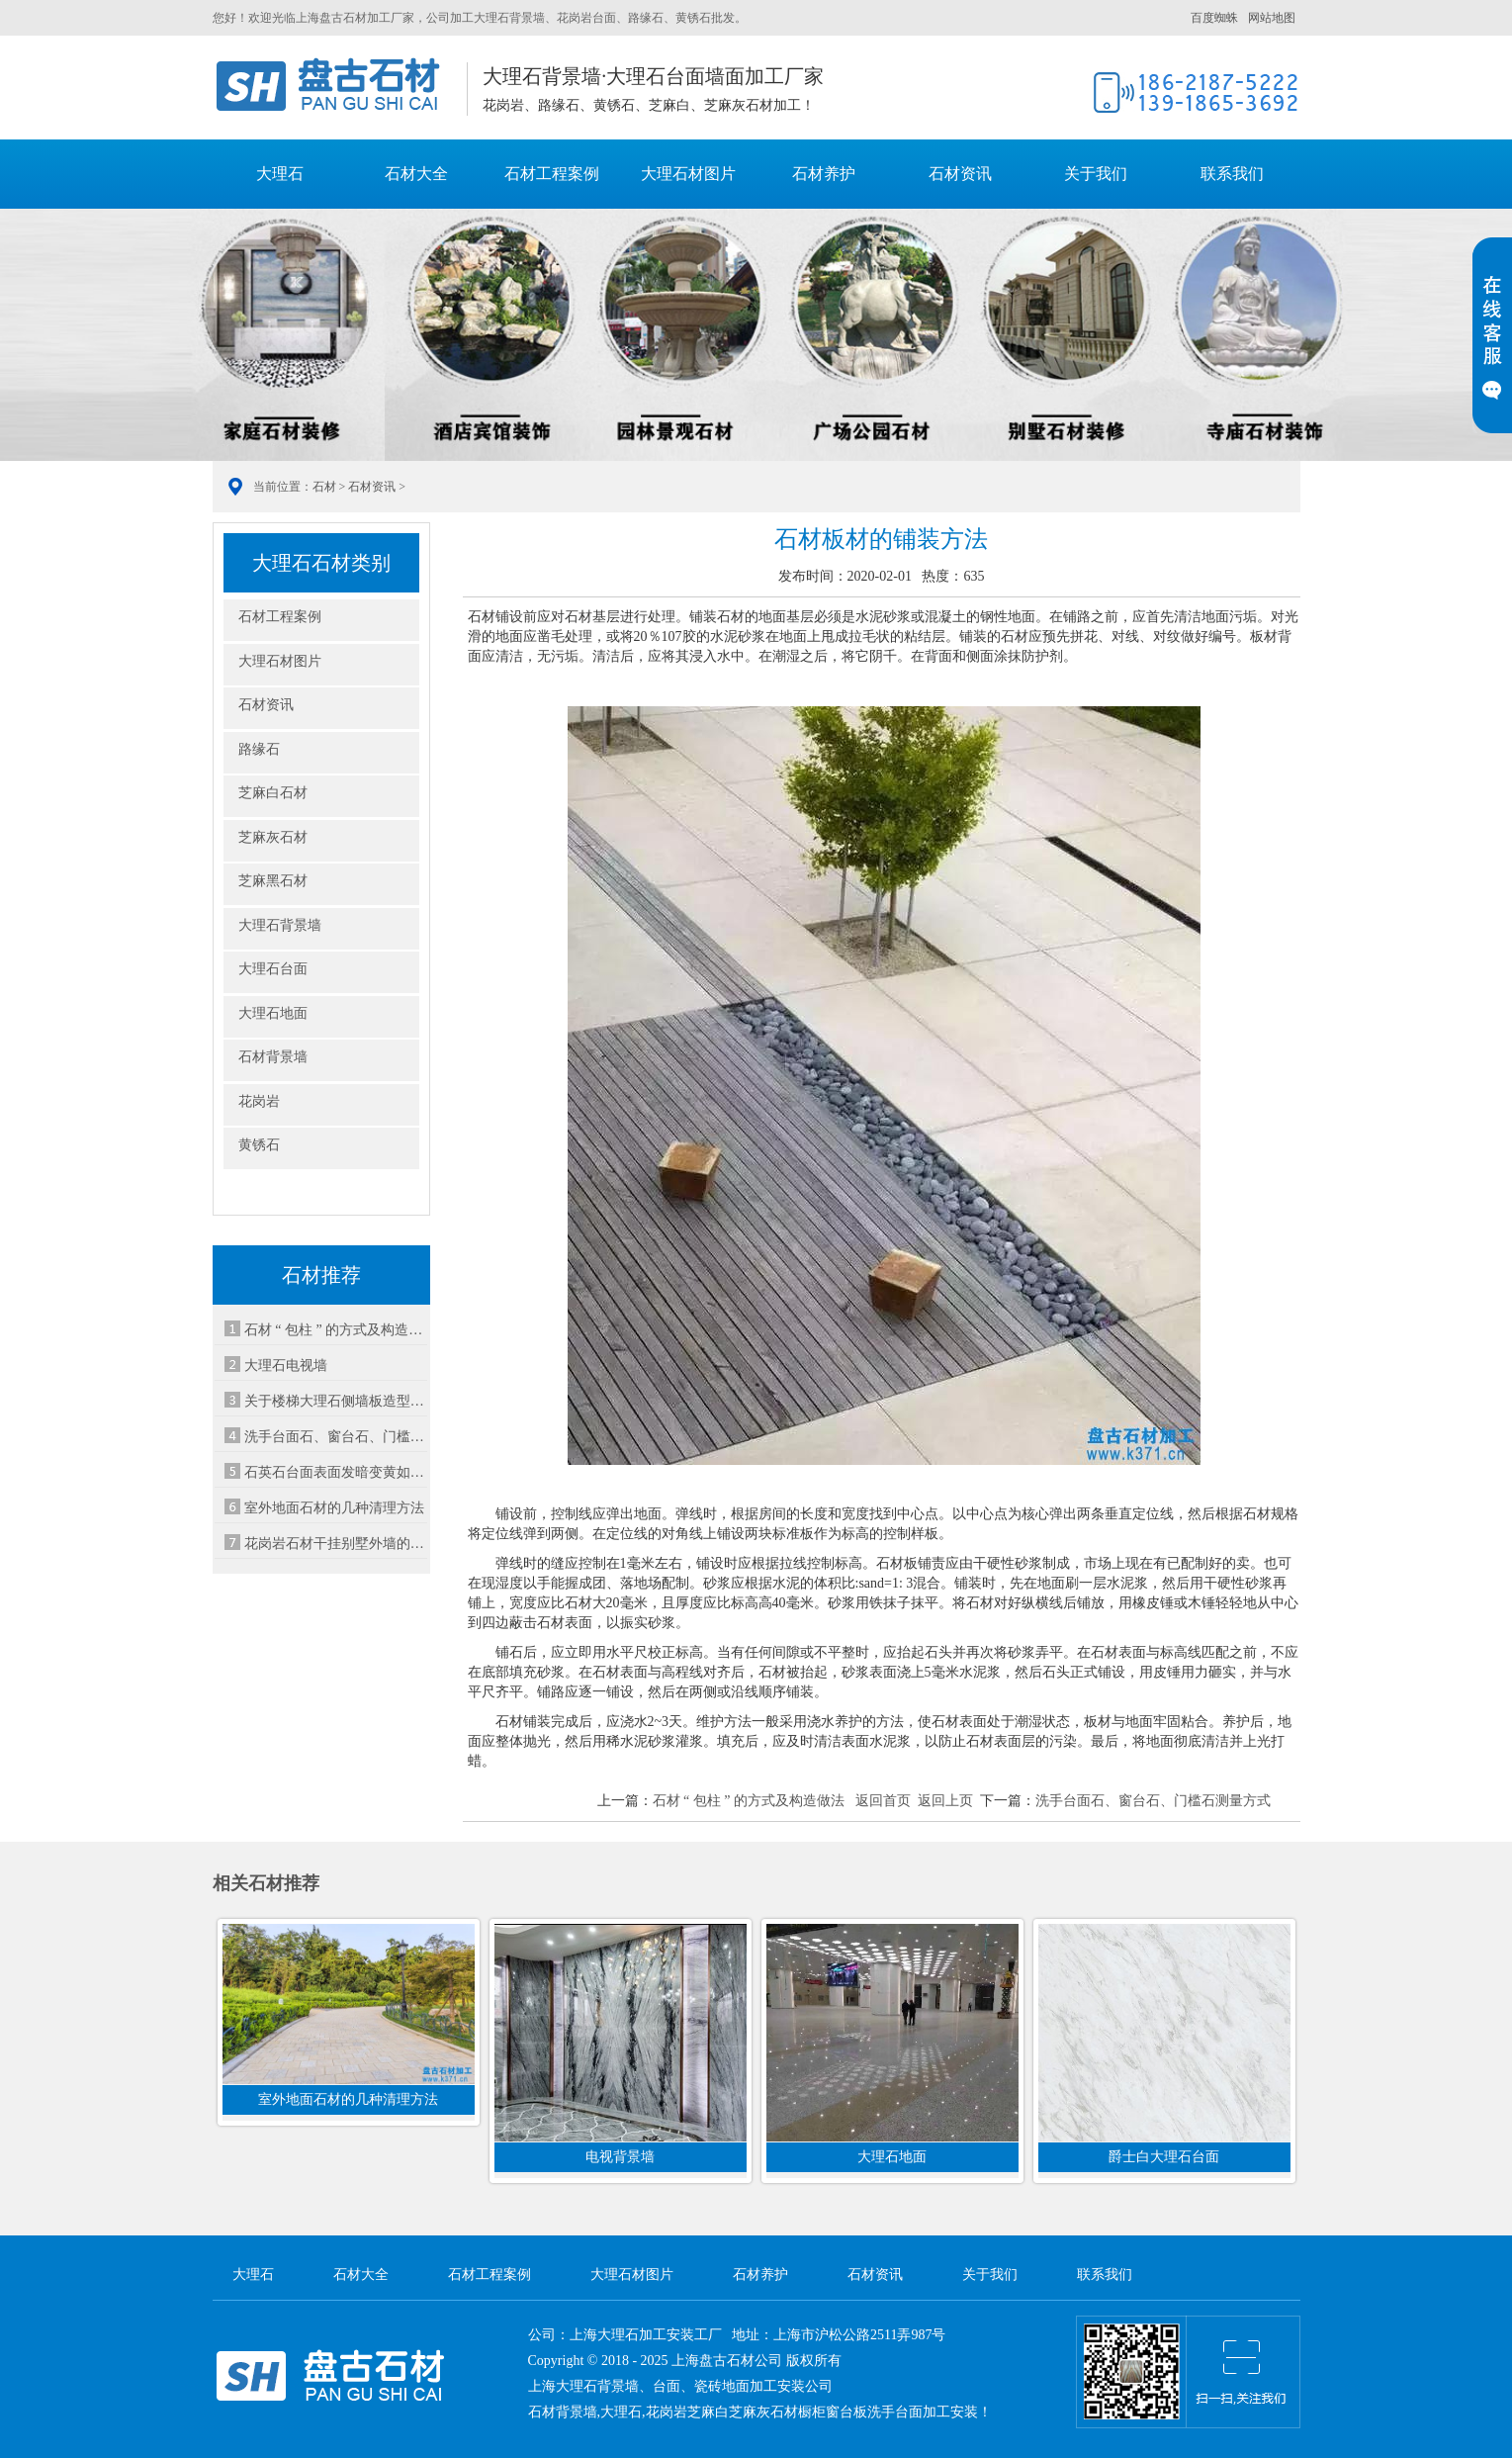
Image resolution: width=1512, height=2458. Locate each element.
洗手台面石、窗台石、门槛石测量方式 (1153, 1800)
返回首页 (883, 1800)
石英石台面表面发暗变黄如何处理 (336, 1472)
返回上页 (945, 1800)
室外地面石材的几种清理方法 (334, 1508)
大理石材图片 (688, 173)
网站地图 (1271, 18)
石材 (324, 487)
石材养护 (823, 173)
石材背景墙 (273, 1056)
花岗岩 (259, 1101)
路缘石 (259, 749)
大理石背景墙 (279, 925)
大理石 (332, 86)
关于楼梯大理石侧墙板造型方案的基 (336, 1401)
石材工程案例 (551, 173)
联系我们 (1232, 173)
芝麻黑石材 (273, 880)
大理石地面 (273, 1013)
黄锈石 (259, 1145)
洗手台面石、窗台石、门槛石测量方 (336, 1436)
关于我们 (1095, 173)
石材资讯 (960, 173)
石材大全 (416, 173)
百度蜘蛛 (1214, 18)
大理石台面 (273, 968)
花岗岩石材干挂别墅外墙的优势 (336, 1543)
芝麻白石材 (273, 792)
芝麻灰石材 (273, 837)
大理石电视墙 (285, 1365)
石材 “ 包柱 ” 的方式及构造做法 (336, 1329)
